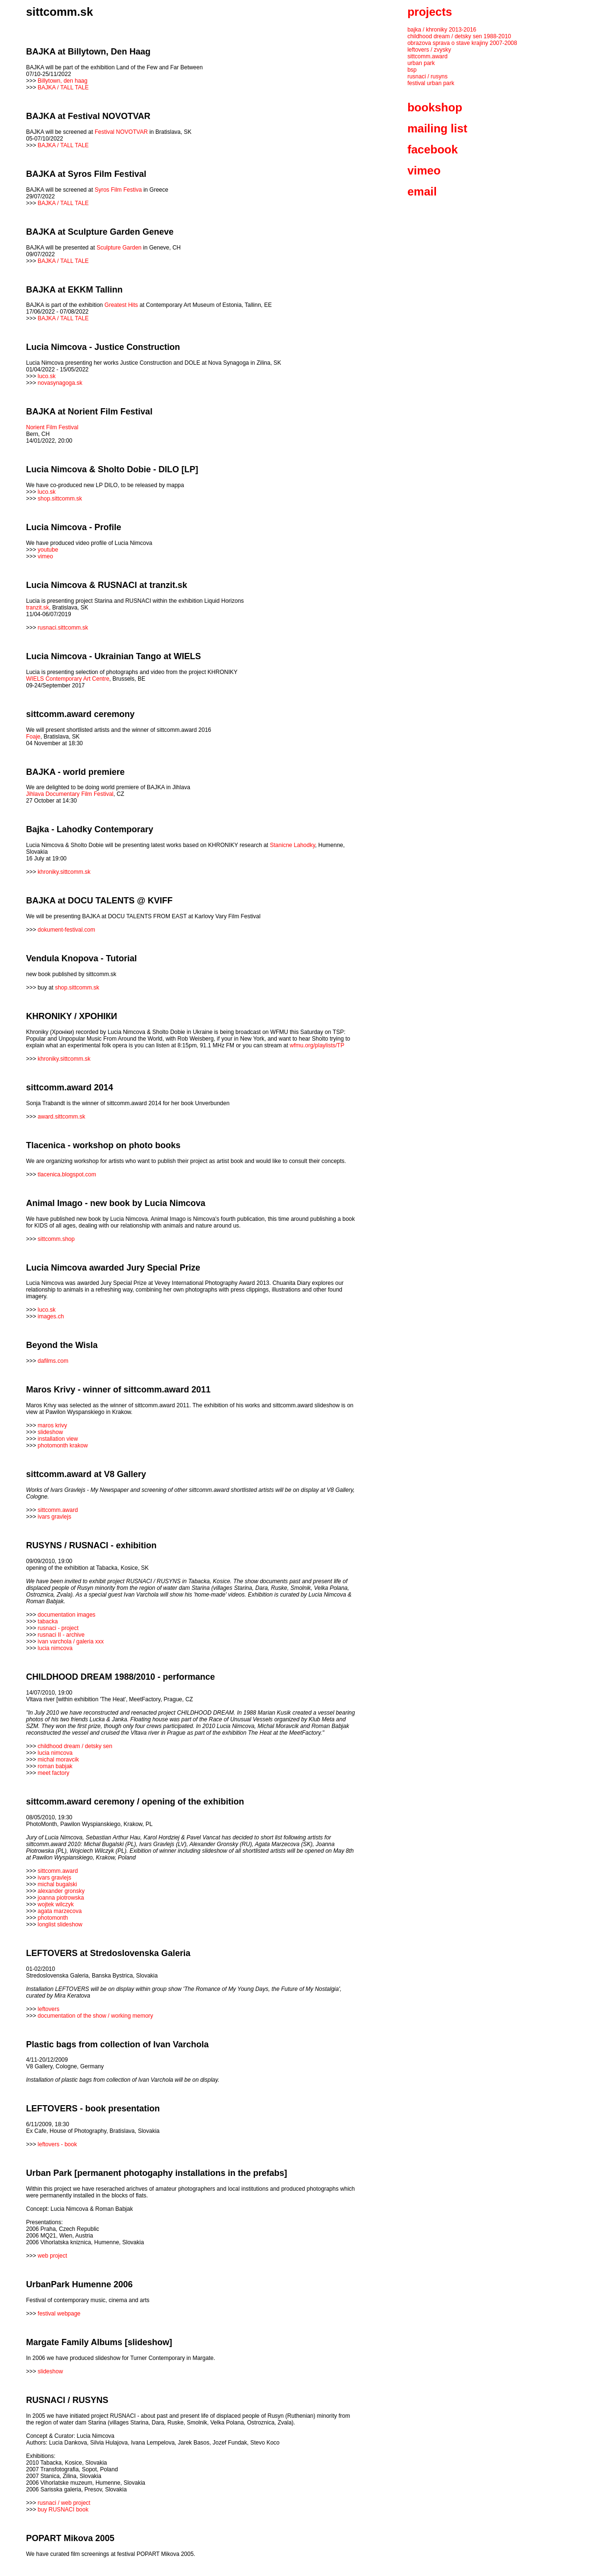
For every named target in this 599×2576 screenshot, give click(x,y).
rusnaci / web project (64, 2503)
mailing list (437, 128)
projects (429, 11)
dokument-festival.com (66, 929)
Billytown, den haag (62, 80)
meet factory (53, 1773)
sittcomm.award (58, 1510)
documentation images (67, 1614)
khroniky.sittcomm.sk (64, 872)
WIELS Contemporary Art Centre (67, 678)
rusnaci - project (58, 1628)
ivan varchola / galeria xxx (71, 1641)
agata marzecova (60, 1911)
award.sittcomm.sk (61, 1116)
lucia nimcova (55, 1648)
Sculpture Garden (119, 247)
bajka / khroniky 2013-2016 (441, 29)
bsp (411, 69)
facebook (432, 149)
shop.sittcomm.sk (60, 498)
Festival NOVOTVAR (121, 132)
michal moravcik (58, 1759)
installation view (58, 1438)
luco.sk (46, 376)
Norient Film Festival (52, 427)
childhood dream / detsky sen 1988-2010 (459, 36)
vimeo (45, 556)
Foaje (33, 736)
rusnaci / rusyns (427, 76)
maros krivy (52, 1425)
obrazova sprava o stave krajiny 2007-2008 (462, 43)
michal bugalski (57, 1884)
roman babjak (55, 1766)
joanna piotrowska (61, 1897)
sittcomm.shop (56, 1239)
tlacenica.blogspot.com (67, 1174)
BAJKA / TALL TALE (63, 87)
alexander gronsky (61, 1891)
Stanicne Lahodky (293, 845)
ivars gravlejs (54, 1516)
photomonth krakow (63, 1445)
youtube (48, 549)
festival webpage (59, 2313)
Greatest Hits (121, 305)
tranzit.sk (37, 607)
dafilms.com (53, 1361)
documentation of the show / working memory (95, 2015)
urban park (421, 63)
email (421, 191)
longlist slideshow (60, 1924)
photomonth (53, 1917)
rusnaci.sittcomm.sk (63, 627)
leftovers (48, 2009)
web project (52, 2255)
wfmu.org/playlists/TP (317, 1045)
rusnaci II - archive (61, 1634)
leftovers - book (57, 2144)
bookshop (434, 107)
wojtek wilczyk (56, 1904)
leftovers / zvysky (429, 49)
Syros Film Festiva (118, 189)
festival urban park (430, 83)
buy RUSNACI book (63, 2509)
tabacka (48, 1621)
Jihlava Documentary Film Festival (70, 794)
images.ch (51, 1316)
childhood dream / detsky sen (75, 1746)
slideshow (50, 1432)
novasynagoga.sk (60, 383)
